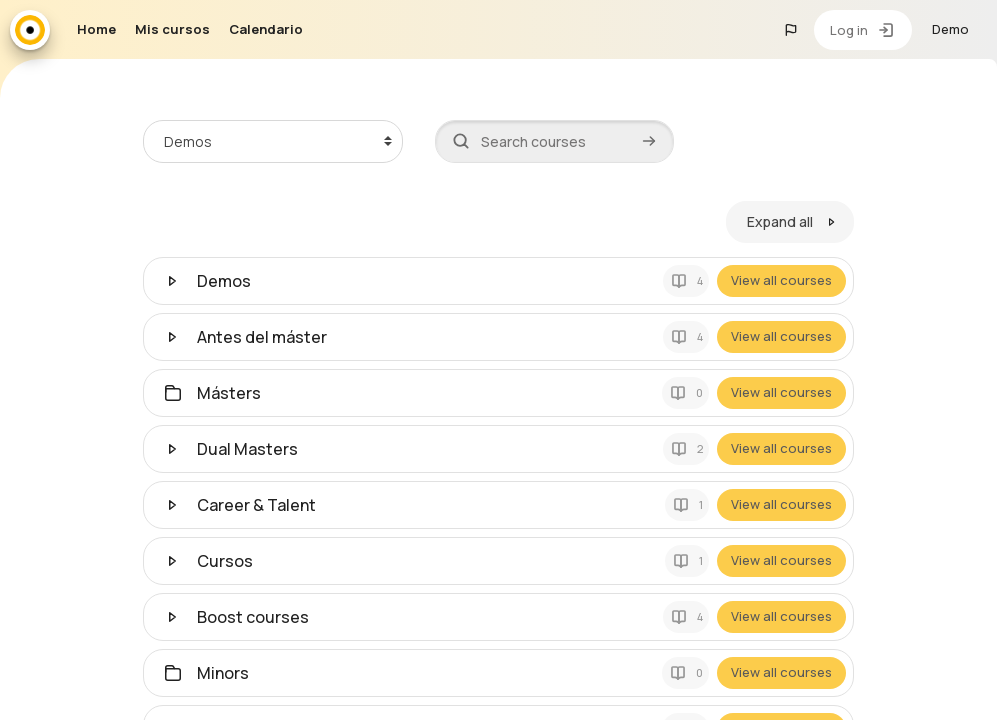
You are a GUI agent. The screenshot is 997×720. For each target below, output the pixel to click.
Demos (224, 280)
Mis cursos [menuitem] (172, 29)
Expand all (781, 221)
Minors (223, 672)
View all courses (782, 280)
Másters (229, 392)
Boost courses (253, 616)
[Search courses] (554, 141)
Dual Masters (247, 448)
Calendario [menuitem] (266, 29)
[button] (791, 30)
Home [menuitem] (96, 29)
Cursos (225, 560)
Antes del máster (262, 336)
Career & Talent (256, 504)
